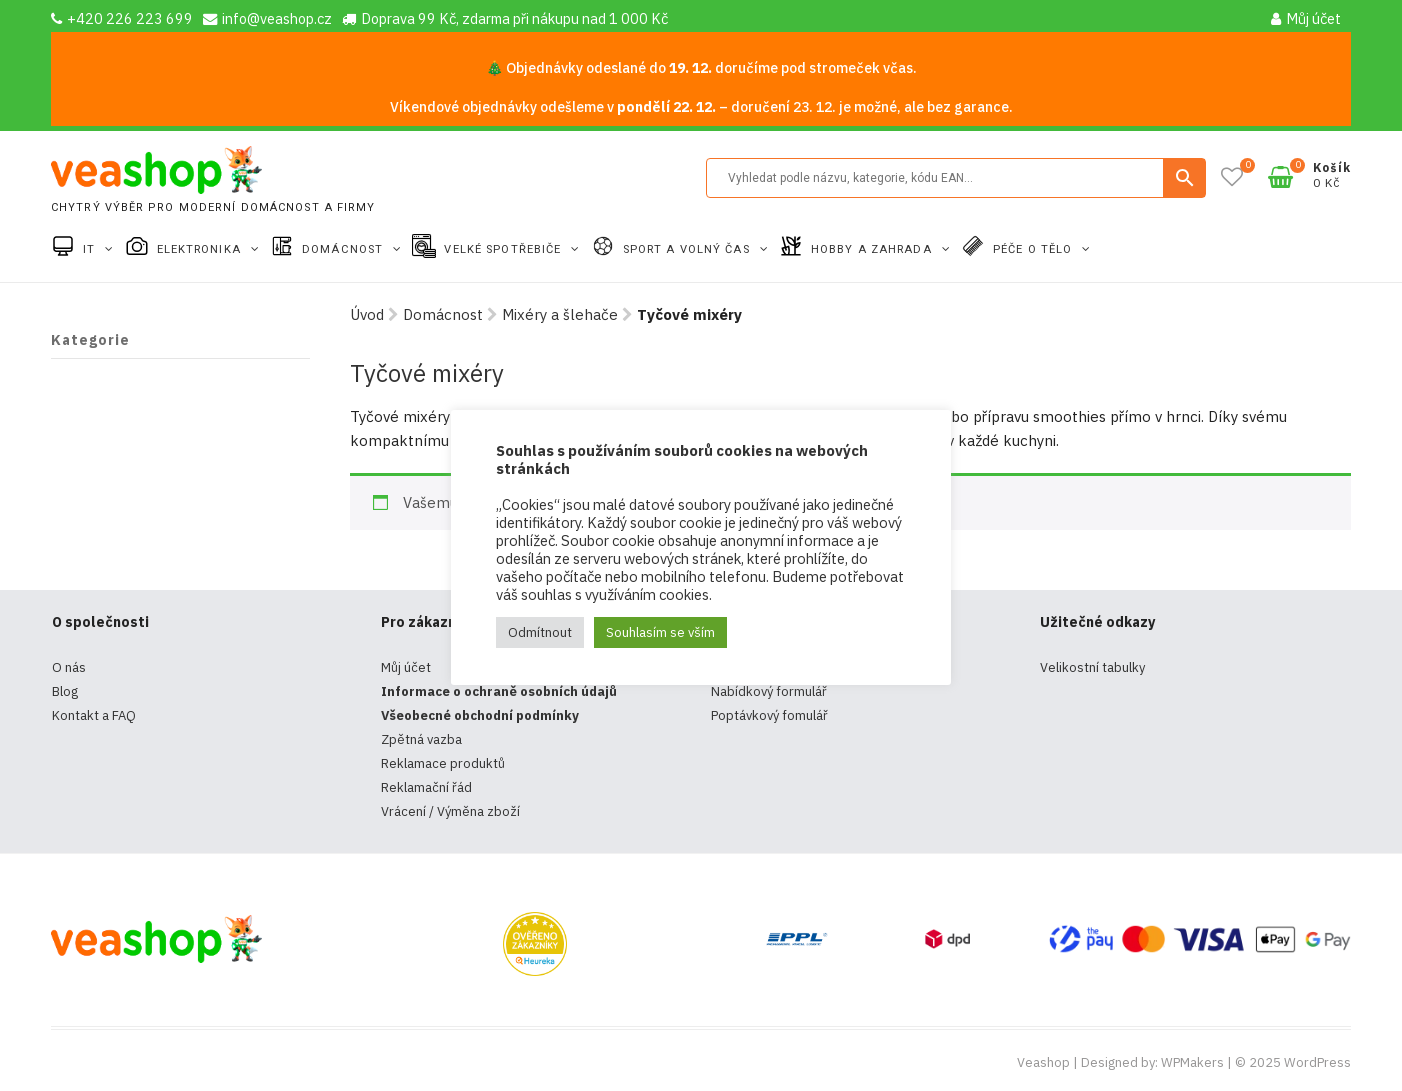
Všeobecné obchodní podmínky (480, 715)
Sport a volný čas (688, 249)
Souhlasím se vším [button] (660, 632)
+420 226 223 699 (122, 18)
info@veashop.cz (267, 18)
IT (91, 249)
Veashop (1043, 1062)
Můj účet (1306, 18)
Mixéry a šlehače (560, 314)
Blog (65, 691)
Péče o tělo (1034, 249)
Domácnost (344, 249)
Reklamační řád (426, 787)
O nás (69, 667)
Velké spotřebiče (504, 249)
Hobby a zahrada (873, 249)
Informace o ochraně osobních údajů (499, 691)
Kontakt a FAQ (94, 715)
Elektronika (201, 249)
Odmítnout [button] (540, 632)
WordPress (1317, 1062)
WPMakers (1192, 1062)
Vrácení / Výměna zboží (450, 811)
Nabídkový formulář (769, 691)
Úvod (367, 314)
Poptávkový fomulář (769, 715)
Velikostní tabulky (1092, 667)
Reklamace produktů (443, 763)
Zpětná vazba (421, 739)
